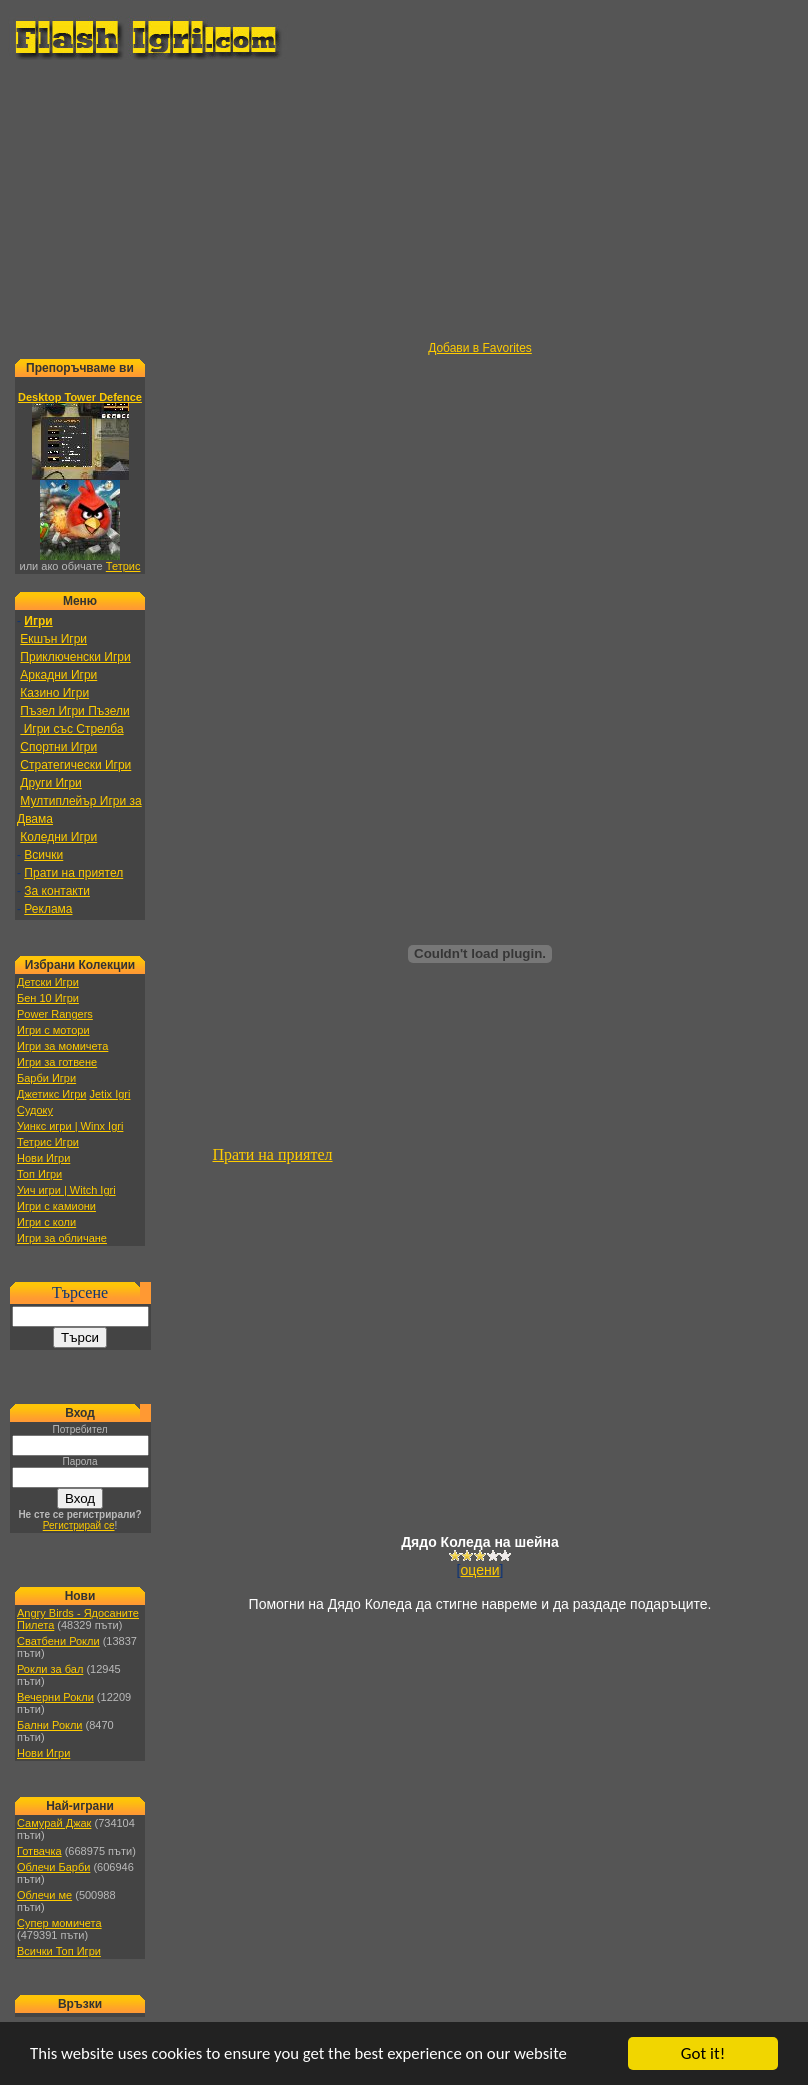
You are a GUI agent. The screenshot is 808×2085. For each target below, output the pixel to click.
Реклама (48, 909)
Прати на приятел (73, 873)
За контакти (57, 891)
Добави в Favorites (480, 348)
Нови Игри (43, 1158)
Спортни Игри (58, 747)
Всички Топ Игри (59, 1951)
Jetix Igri (109, 1094)
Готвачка (39, 1851)
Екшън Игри (53, 639)
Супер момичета (59, 1923)
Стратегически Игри (75, 765)
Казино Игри (54, 693)
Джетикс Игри (51, 1094)
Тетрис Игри (48, 1142)
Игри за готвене (57, 1062)
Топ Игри (39, 1174)
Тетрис (123, 566)
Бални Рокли (50, 1725)
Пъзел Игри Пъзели (74, 711)
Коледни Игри (58, 837)
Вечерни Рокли (55, 1697)
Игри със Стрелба (71, 729)
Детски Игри (48, 982)
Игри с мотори (53, 1030)
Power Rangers (55, 1014)
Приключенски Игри (75, 657)
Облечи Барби (53, 1867)
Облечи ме (44, 1895)
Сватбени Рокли (58, 1641)
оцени (480, 1570)
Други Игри (50, 783)
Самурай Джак (54, 1823)
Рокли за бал (50, 1669)
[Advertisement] (408, 201)
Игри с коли (46, 1222)
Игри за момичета (62, 1046)
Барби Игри (46, 1078)
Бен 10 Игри (48, 998)
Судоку (35, 1110)
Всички (43, 855)
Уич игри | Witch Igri (66, 1190)
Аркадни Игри (58, 675)
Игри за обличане (62, 1238)
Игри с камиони (56, 1206)
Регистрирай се (79, 1525)
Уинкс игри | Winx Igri (70, 1126)
